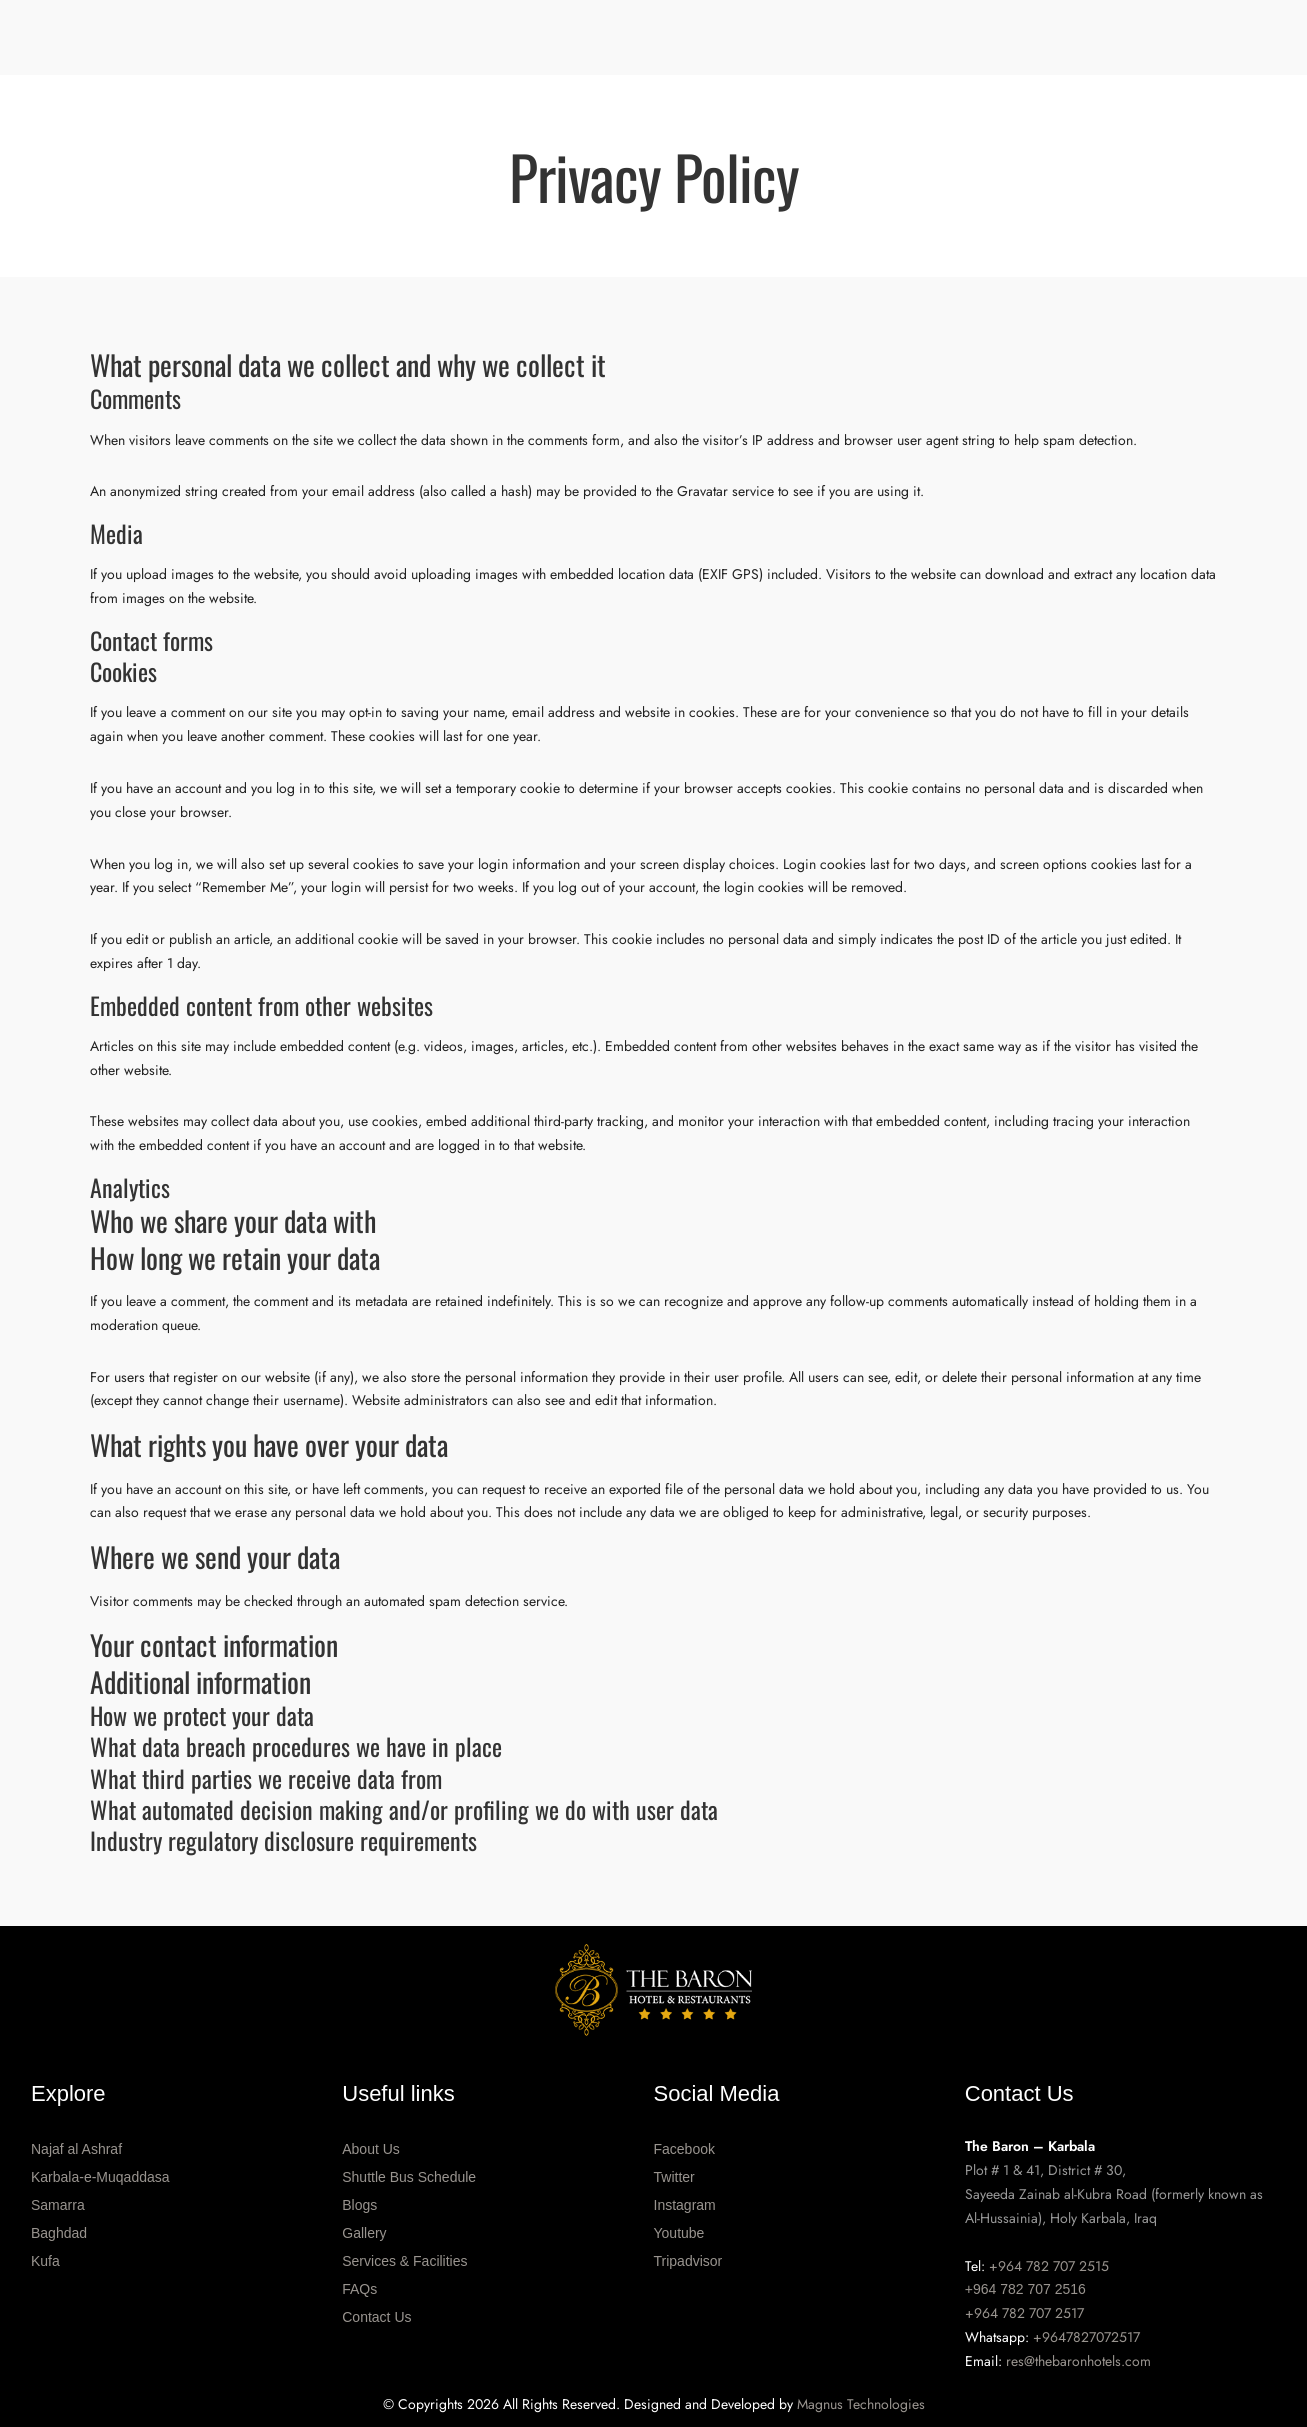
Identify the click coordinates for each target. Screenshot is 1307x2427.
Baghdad (59, 2233)
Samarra (58, 2205)
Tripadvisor (688, 2261)
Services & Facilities (404, 2261)
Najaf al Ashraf (76, 2149)
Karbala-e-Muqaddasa (100, 2177)
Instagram (685, 2205)
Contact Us (376, 2317)
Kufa (45, 2261)
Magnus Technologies (861, 2404)
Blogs (359, 2205)
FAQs (359, 2289)
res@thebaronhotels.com (1078, 2361)
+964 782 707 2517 (1024, 2313)
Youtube (679, 2233)
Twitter (674, 2177)
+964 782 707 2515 (1049, 2266)
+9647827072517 (1086, 2337)
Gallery (364, 2233)
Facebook (684, 2149)
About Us (371, 2149)
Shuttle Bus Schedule (409, 2177)
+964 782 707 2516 (1025, 2289)
